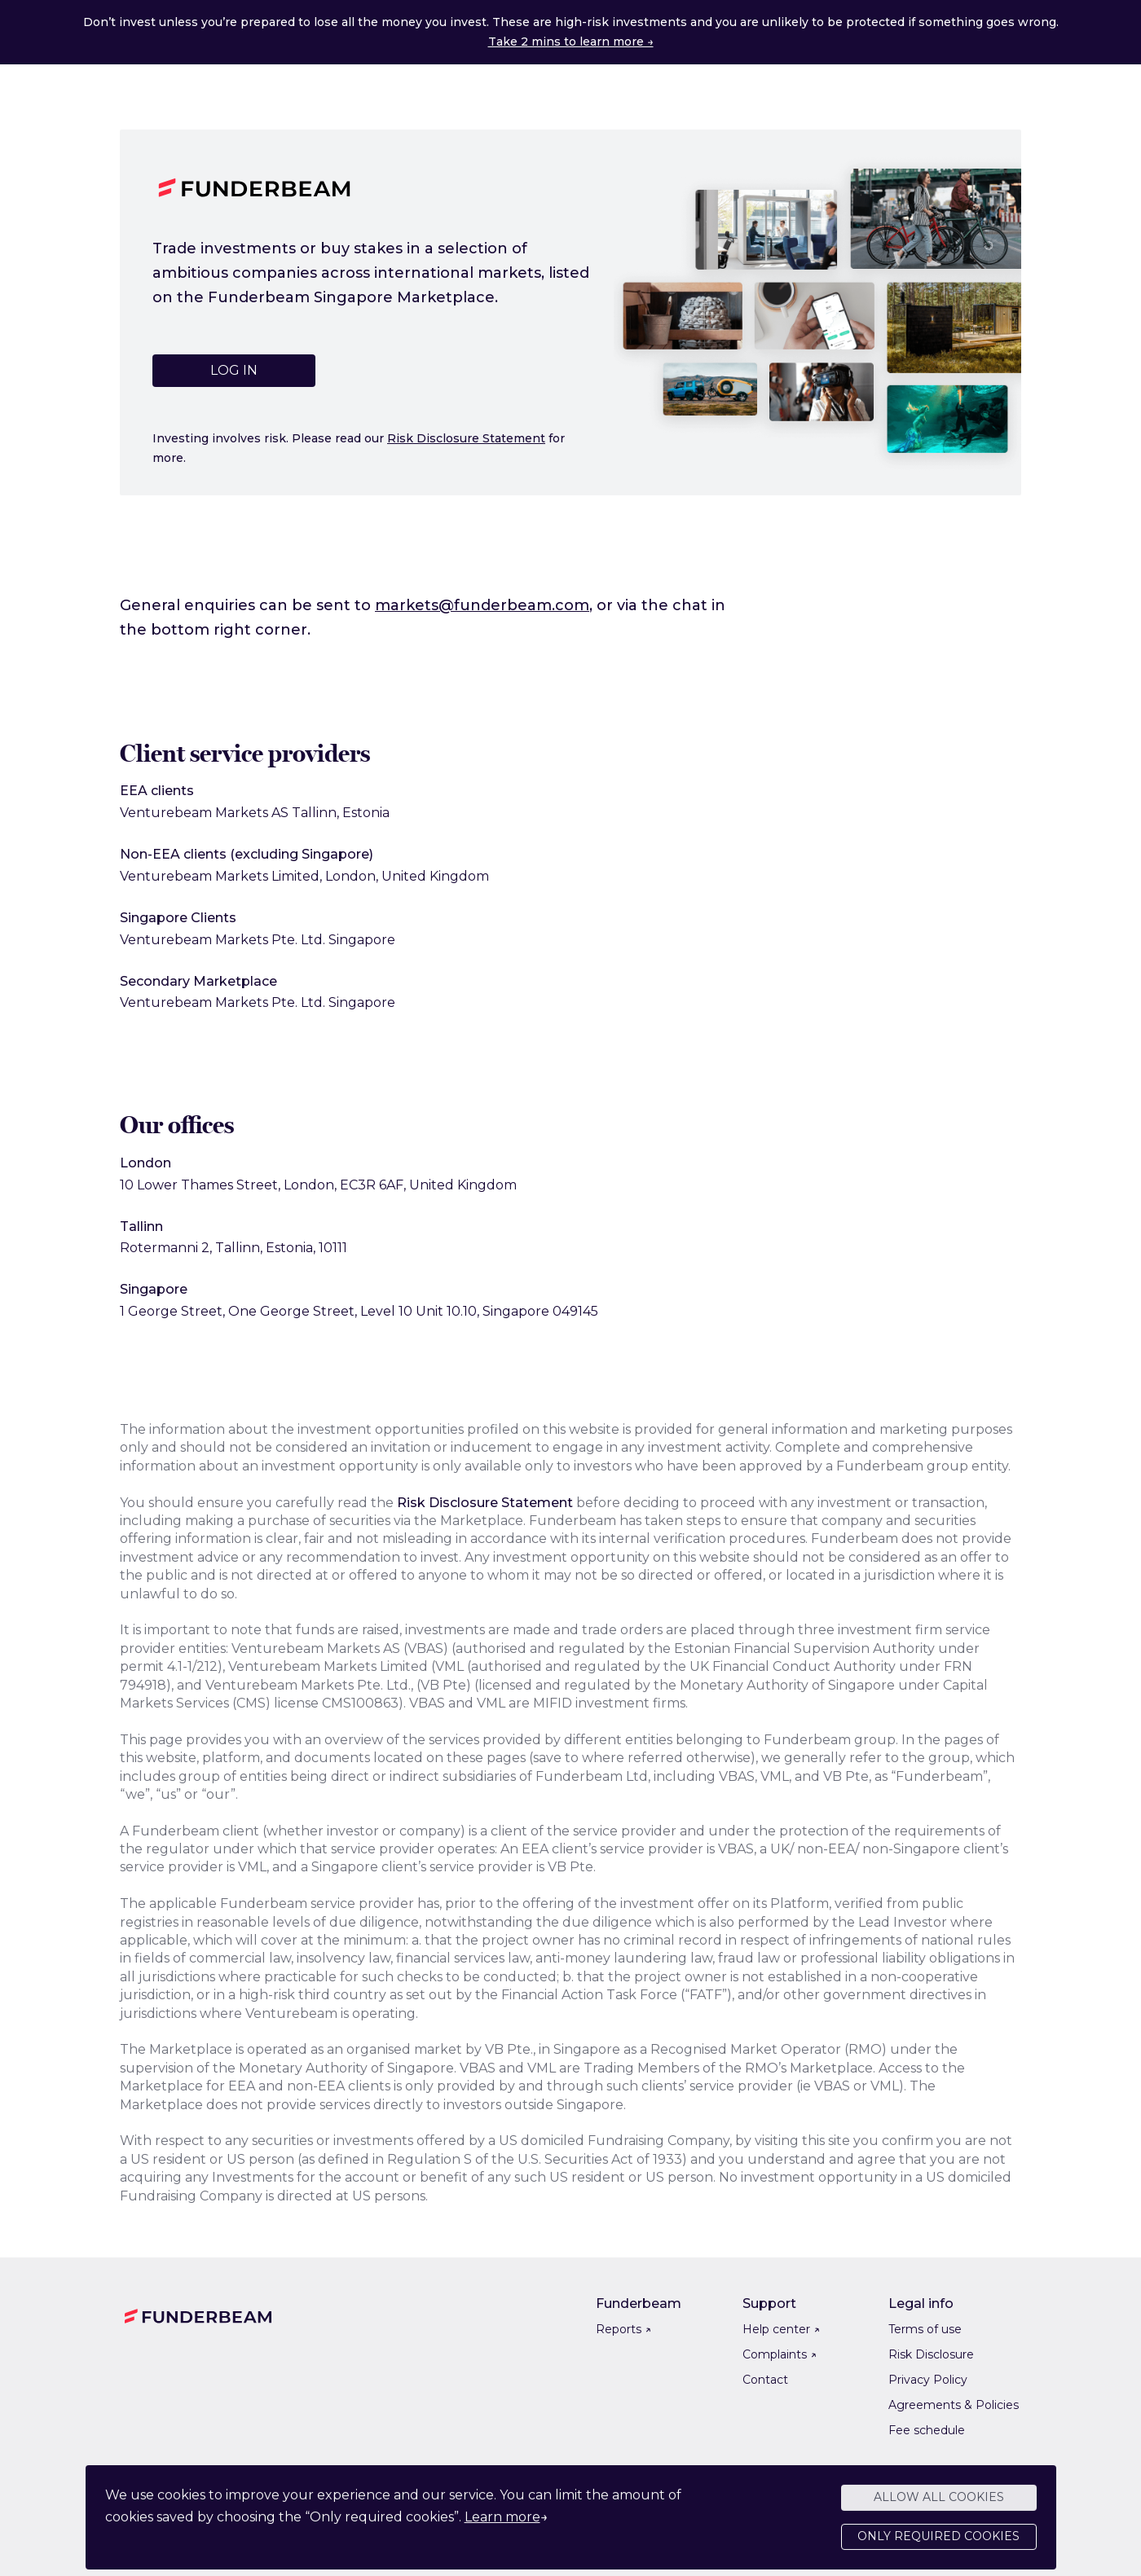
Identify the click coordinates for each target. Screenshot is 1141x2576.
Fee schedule (926, 2430)
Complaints (779, 2354)
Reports (623, 2329)
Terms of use (925, 2329)
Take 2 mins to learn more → (571, 41)
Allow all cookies (939, 2507)
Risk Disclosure (931, 2354)
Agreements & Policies (953, 2405)
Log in (234, 370)
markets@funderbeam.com (482, 605)
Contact (765, 2379)
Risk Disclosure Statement (466, 438)
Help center (781, 2329)
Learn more (502, 2526)
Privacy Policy (927, 2379)
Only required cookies (938, 2546)
